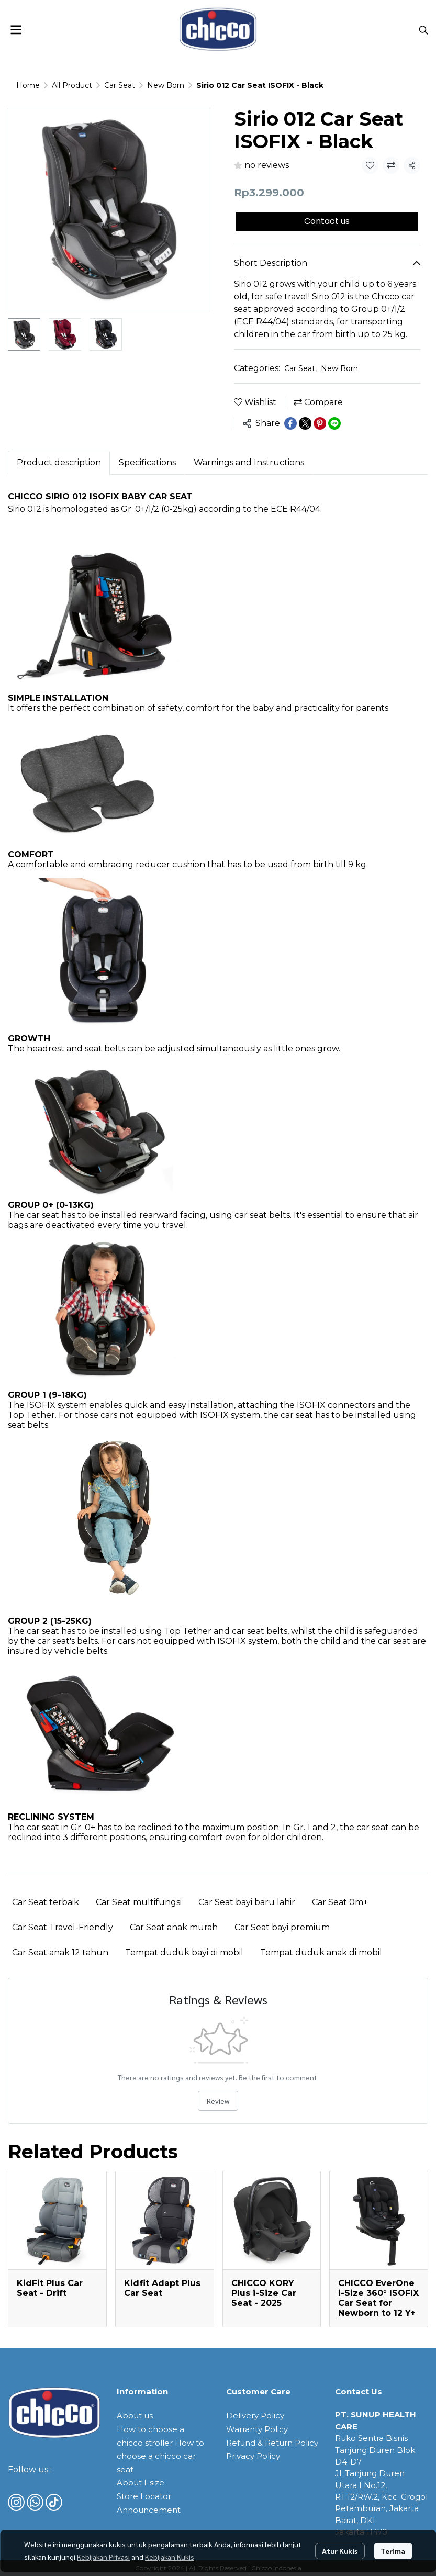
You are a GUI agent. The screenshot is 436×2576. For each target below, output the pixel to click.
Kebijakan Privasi (103, 2556)
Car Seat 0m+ (340, 1902)
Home (28, 85)
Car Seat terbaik (45, 1902)
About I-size (140, 2483)
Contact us (327, 221)
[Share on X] (305, 423)
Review (218, 2100)
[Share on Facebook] (290, 423)
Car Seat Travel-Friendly (62, 1927)
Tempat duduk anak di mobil (321, 1952)
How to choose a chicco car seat (160, 2456)
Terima (393, 2551)
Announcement (149, 2510)
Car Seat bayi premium (282, 1927)
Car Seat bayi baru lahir (246, 1902)
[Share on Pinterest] (320, 423)
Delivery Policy (255, 2416)
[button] (423, 30)
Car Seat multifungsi (139, 1902)
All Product (72, 85)
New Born (165, 85)
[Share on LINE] (334, 423)
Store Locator (144, 2496)
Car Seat (119, 85)
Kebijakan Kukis (169, 2556)
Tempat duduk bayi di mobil (184, 1952)
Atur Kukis (339, 2551)
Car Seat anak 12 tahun (60, 1952)
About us (135, 2416)
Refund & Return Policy (272, 2443)
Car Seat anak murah (174, 1927)
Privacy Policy (253, 2456)
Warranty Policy (257, 2429)
